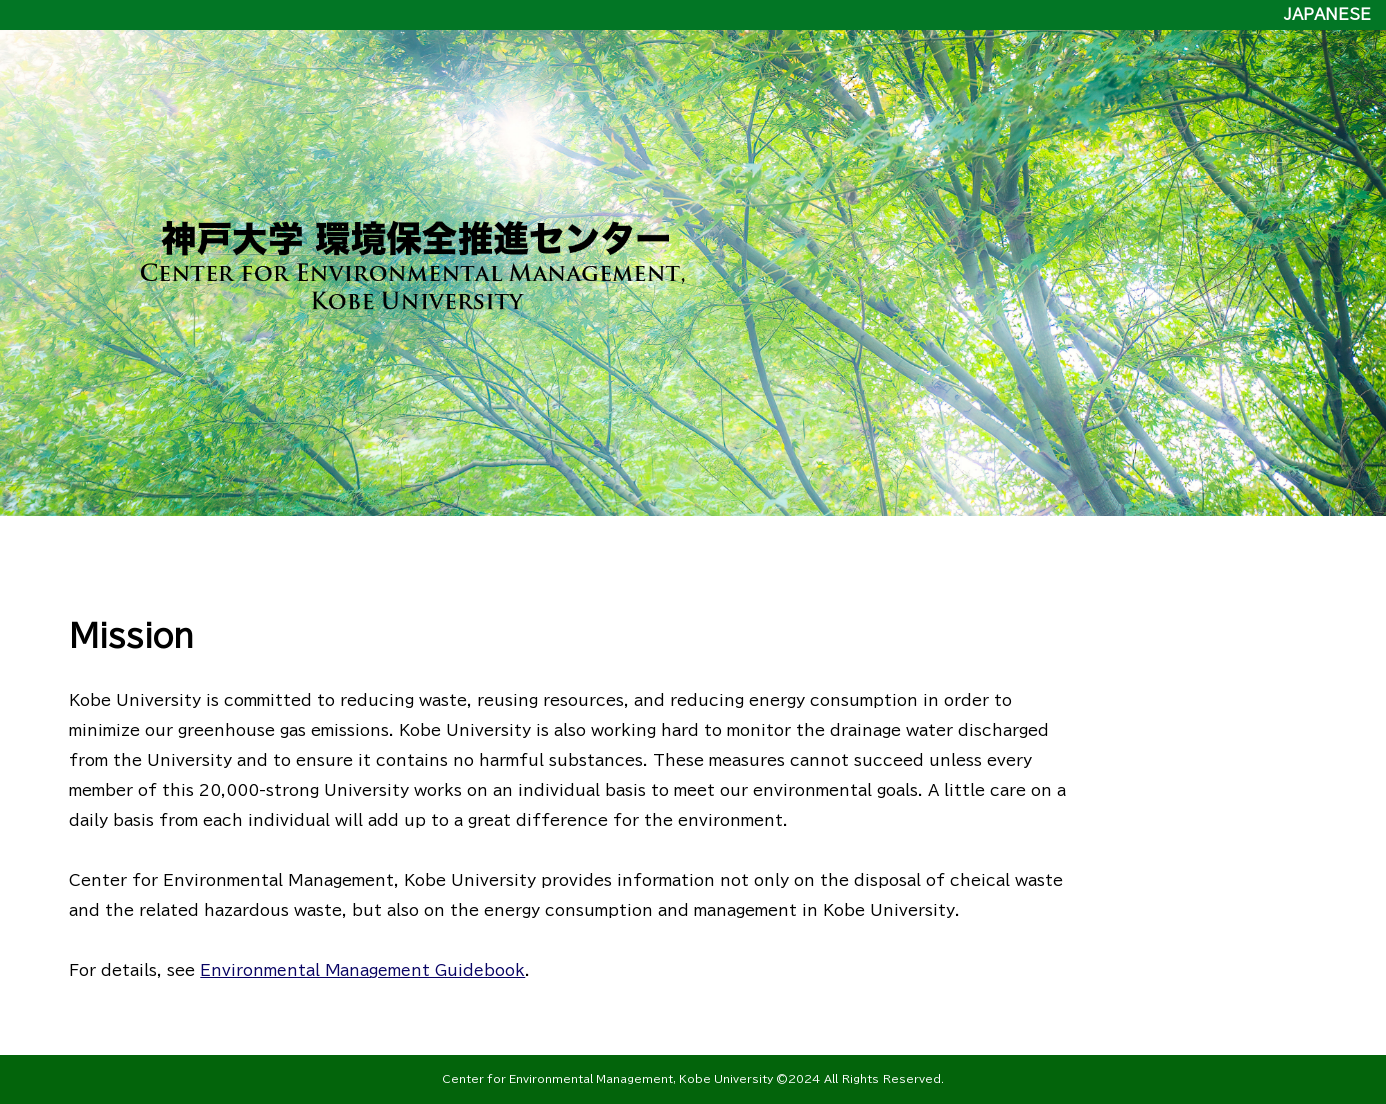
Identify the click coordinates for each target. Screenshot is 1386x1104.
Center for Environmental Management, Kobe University (609, 1079)
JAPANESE (1327, 14)
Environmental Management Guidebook (363, 970)
